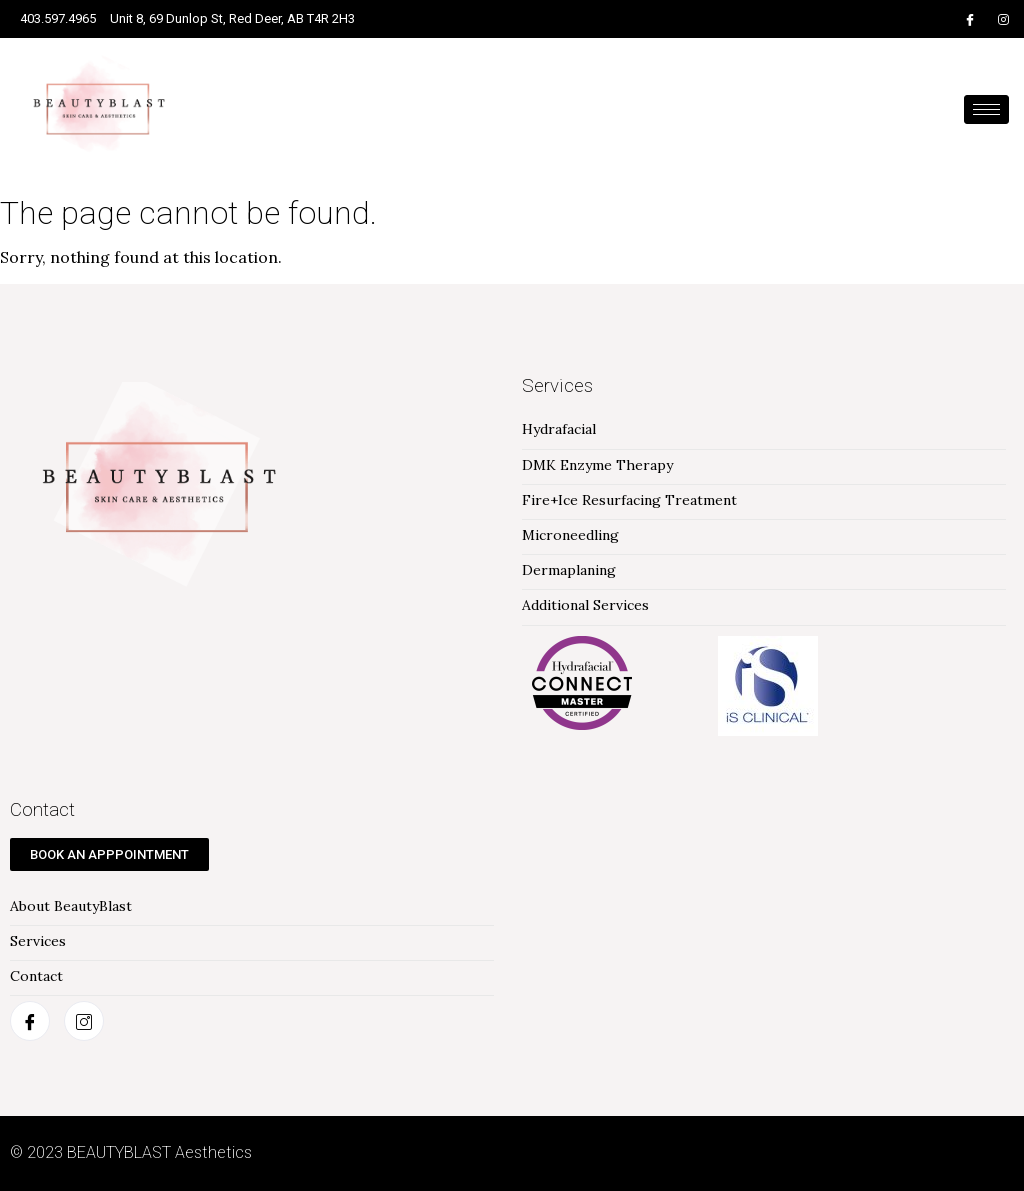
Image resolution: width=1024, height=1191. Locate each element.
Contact (36, 976)
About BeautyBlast (71, 906)
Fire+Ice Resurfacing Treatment (629, 500)
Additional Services (585, 605)
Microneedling (570, 535)
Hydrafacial (559, 429)
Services (38, 941)
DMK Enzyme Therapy (597, 465)
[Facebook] (970, 19)
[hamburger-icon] (986, 109)
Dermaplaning (569, 570)
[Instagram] (1004, 19)
